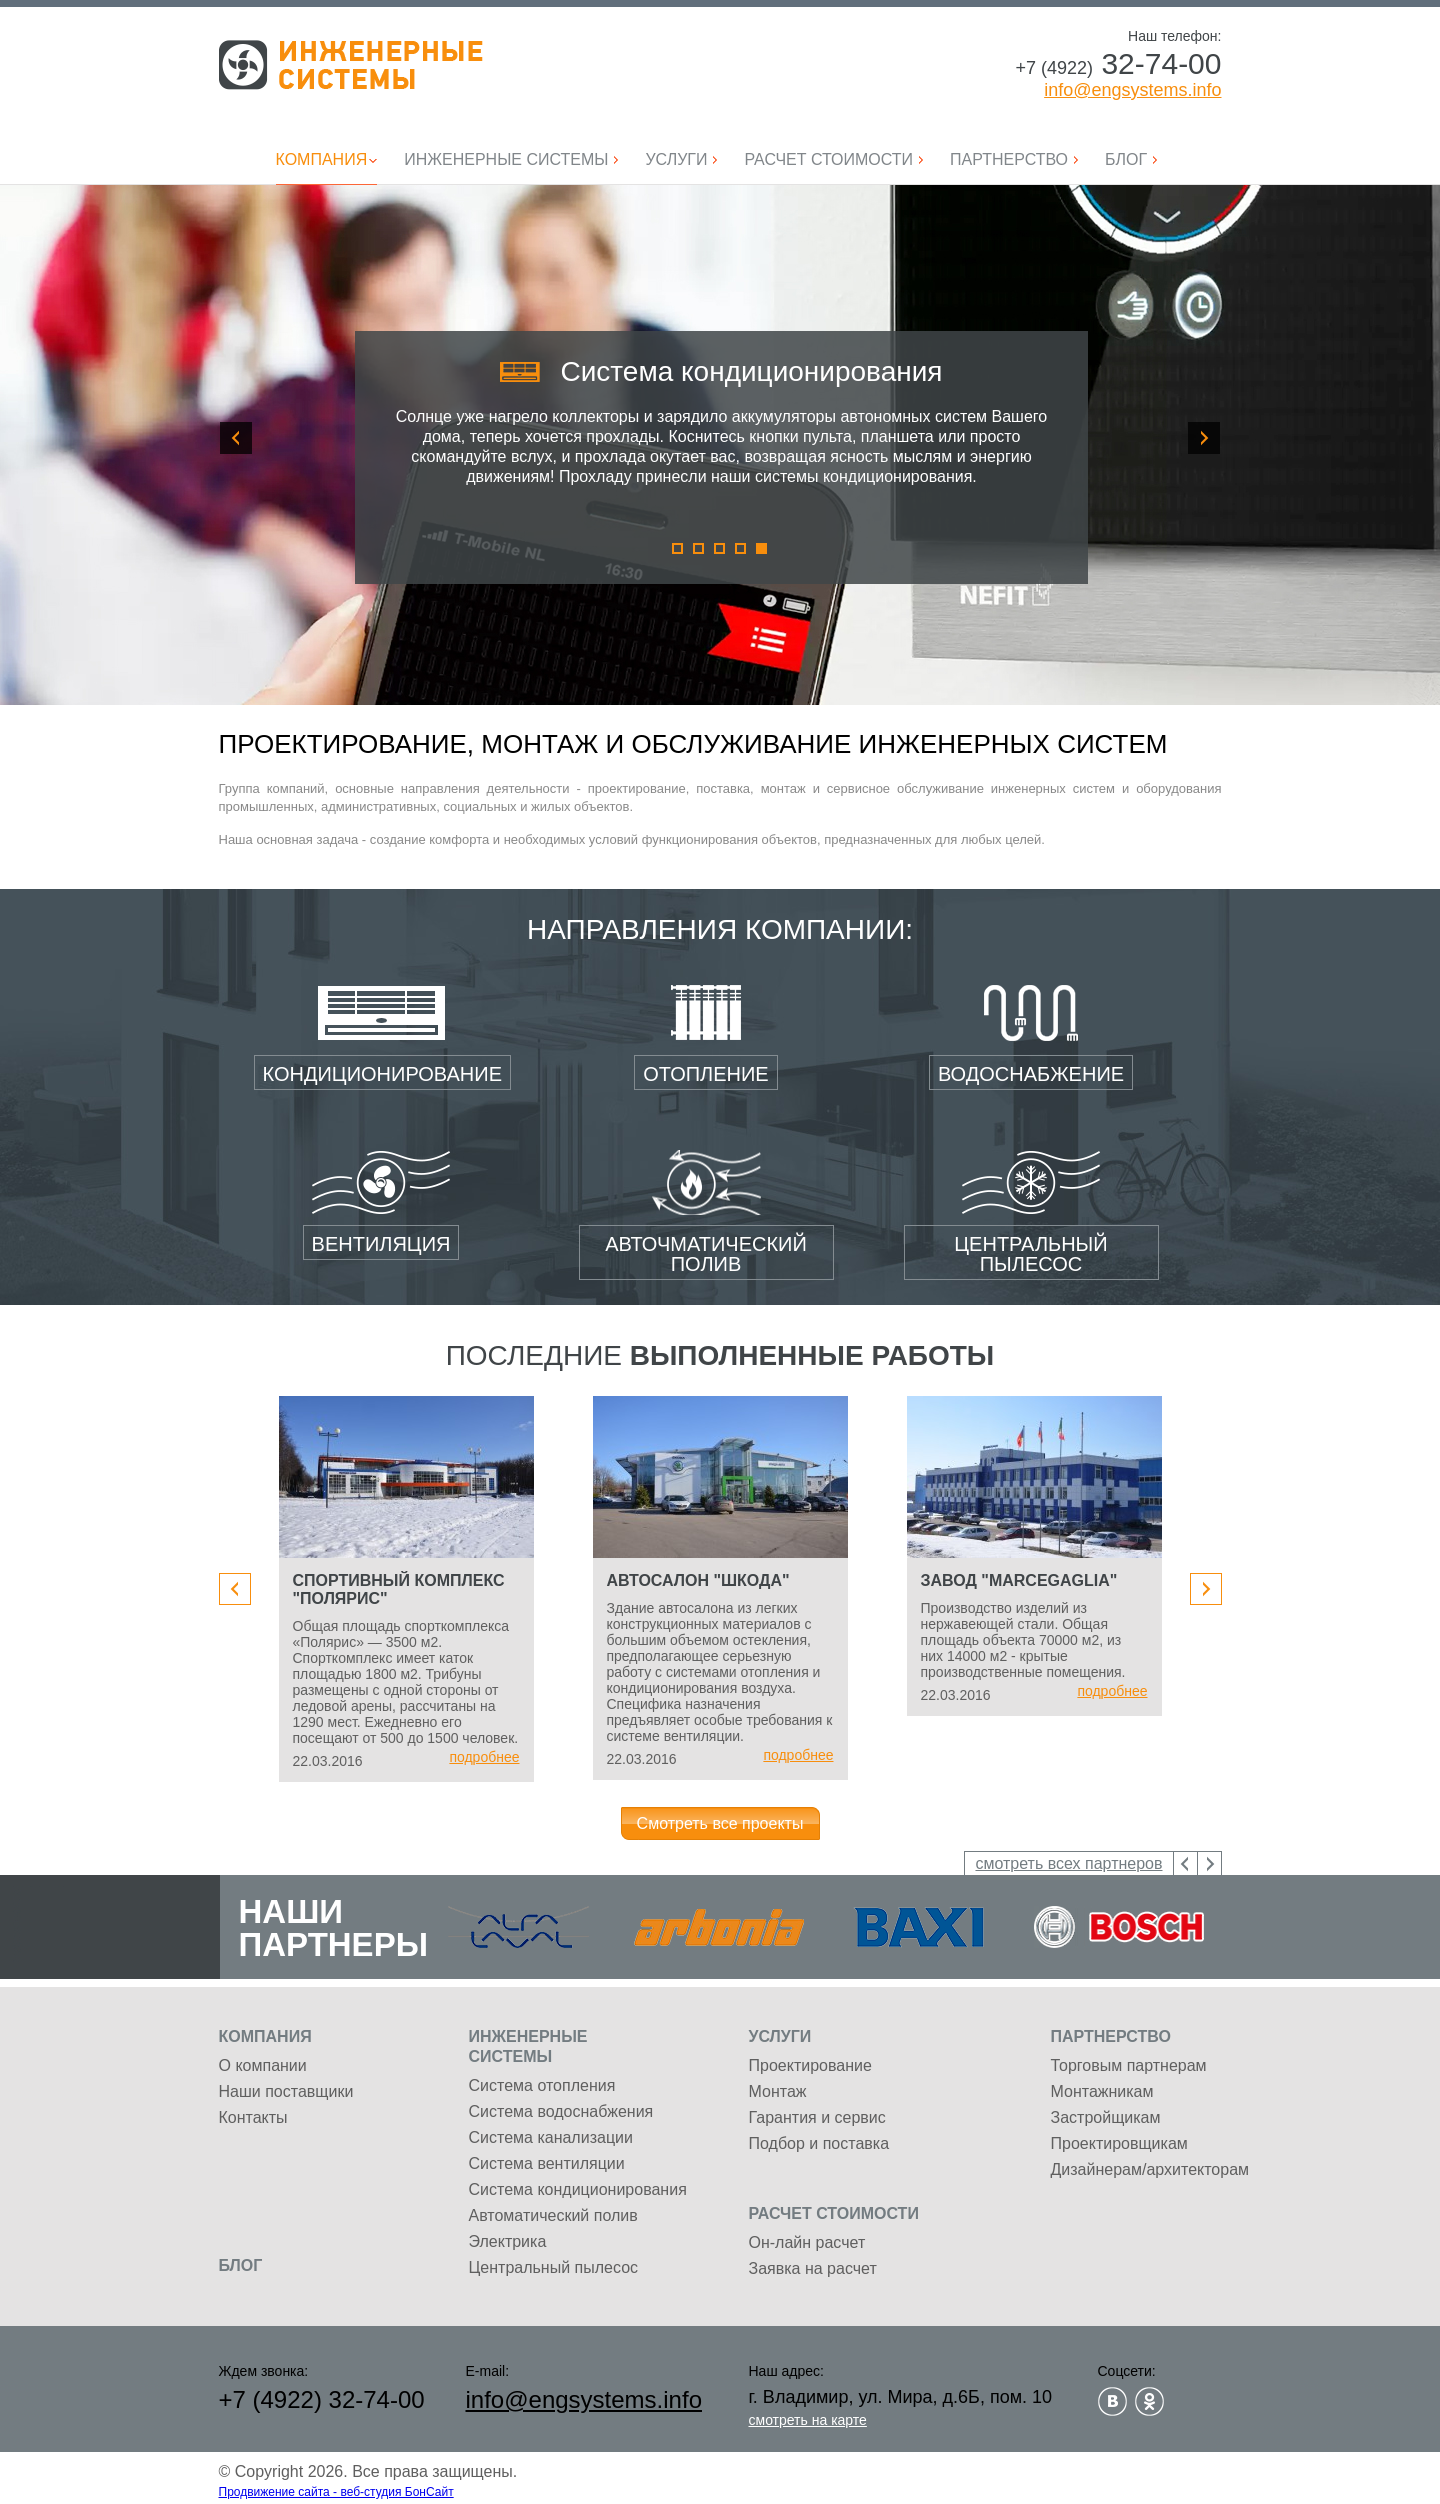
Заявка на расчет (813, 2268)
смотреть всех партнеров (1068, 1863)
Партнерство (1111, 2036)
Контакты (253, 2117)
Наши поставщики (286, 2091)
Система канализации (551, 2137)
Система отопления (542, 2085)
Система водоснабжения (561, 2111)
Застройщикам (1106, 2117)
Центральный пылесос (554, 2267)
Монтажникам (1102, 2091)
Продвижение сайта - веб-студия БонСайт (336, 2492)
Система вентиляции (547, 2163)
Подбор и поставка (819, 2143)
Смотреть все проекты (720, 1823)
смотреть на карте (808, 2420)
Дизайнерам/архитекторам (1150, 2169)
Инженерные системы (351, 65)
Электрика (508, 2241)
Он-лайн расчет (807, 2242)
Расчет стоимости (834, 2213)
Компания (265, 2036)
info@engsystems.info (1132, 90)
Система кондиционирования (578, 2189)
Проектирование (810, 2065)
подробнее (484, 1757)
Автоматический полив (553, 2215)
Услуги (780, 2036)
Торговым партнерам (1129, 2065)
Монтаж (778, 2091)
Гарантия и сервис (817, 2117)
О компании (263, 2065)
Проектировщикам (1119, 2143)
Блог (241, 2265)
